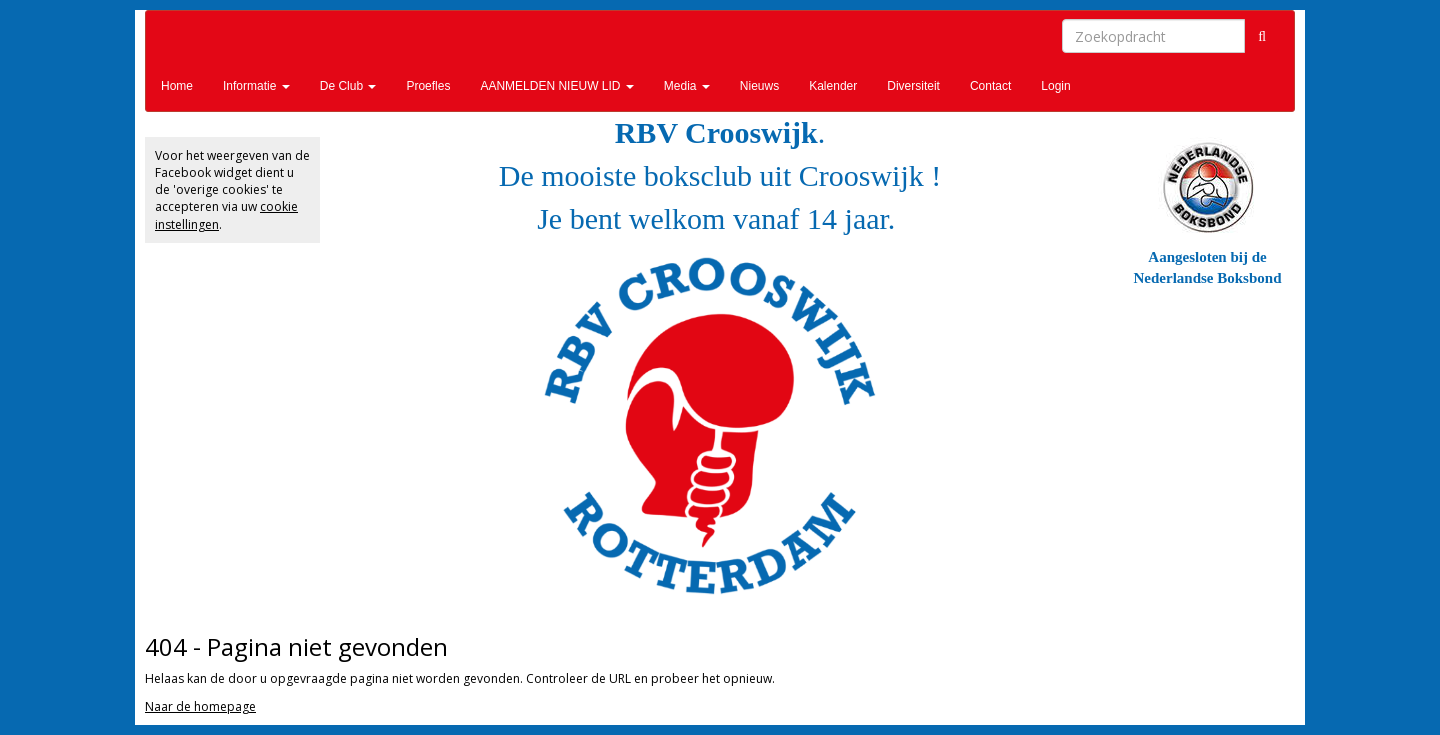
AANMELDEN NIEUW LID (556, 86)
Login (1055, 86)
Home (177, 86)
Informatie (256, 86)
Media (687, 86)
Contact (990, 86)
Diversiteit (913, 86)
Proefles (428, 86)
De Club (348, 86)
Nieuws (759, 86)
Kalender (833, 86)
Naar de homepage (200, 706)
